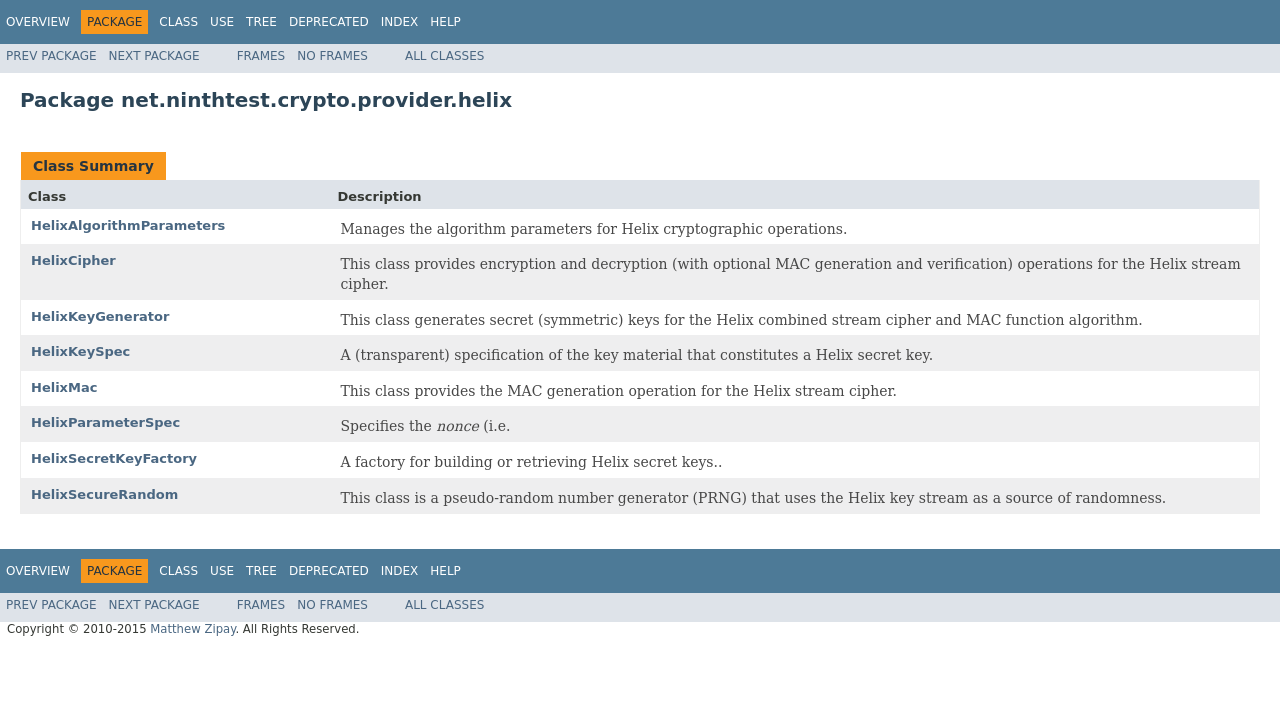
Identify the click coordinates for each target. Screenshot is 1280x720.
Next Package (154, 56)
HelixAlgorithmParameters (128, 225)
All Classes (444, 56)
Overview (38, 22)
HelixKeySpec (80, 351)
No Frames (332, 56)
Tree (261, 22)
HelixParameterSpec (105, 422)
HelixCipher (73, 260)
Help (445, 22)
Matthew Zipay (192, 629)
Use (222, 22)
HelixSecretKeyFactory (114, 458)
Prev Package (51, 56)
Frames (261, 56)
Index (400, 22)
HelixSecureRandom (104, 494)
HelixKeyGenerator (100, 316)
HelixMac (64, 387)
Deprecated (329, 22)
